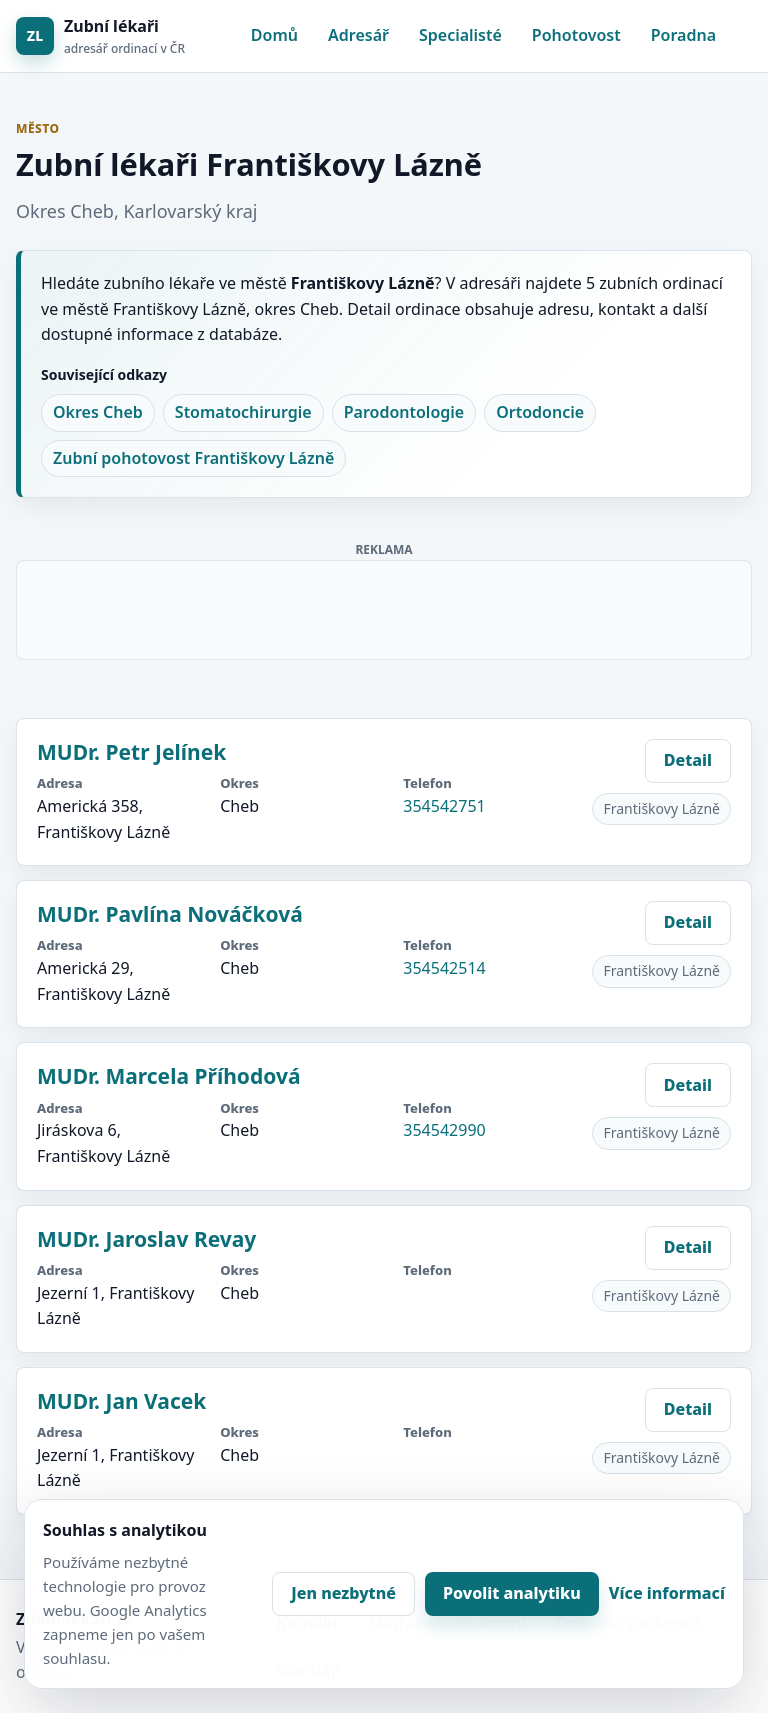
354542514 (444, 968)
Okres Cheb (98, 412)
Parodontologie (404, 412)
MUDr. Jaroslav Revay (146, 1239)
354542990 (444, 1130)
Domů (274, 35)
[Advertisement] (385, 606)
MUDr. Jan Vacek (121, 1401)
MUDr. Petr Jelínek (131, 752)
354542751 (444, 806)
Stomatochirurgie (243, 412)
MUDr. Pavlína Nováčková (170, 914)
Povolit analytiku (512, 1593)
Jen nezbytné (343, 1593)
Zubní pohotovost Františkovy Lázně (193, 458)
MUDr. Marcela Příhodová (169, 1076)
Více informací (667, 1593)
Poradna (683, 35)
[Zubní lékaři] (100, 36)
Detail (688, 760)
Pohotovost (576, 35)
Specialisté (460, 35)
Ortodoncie (540, 412)
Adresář (358, 35)
